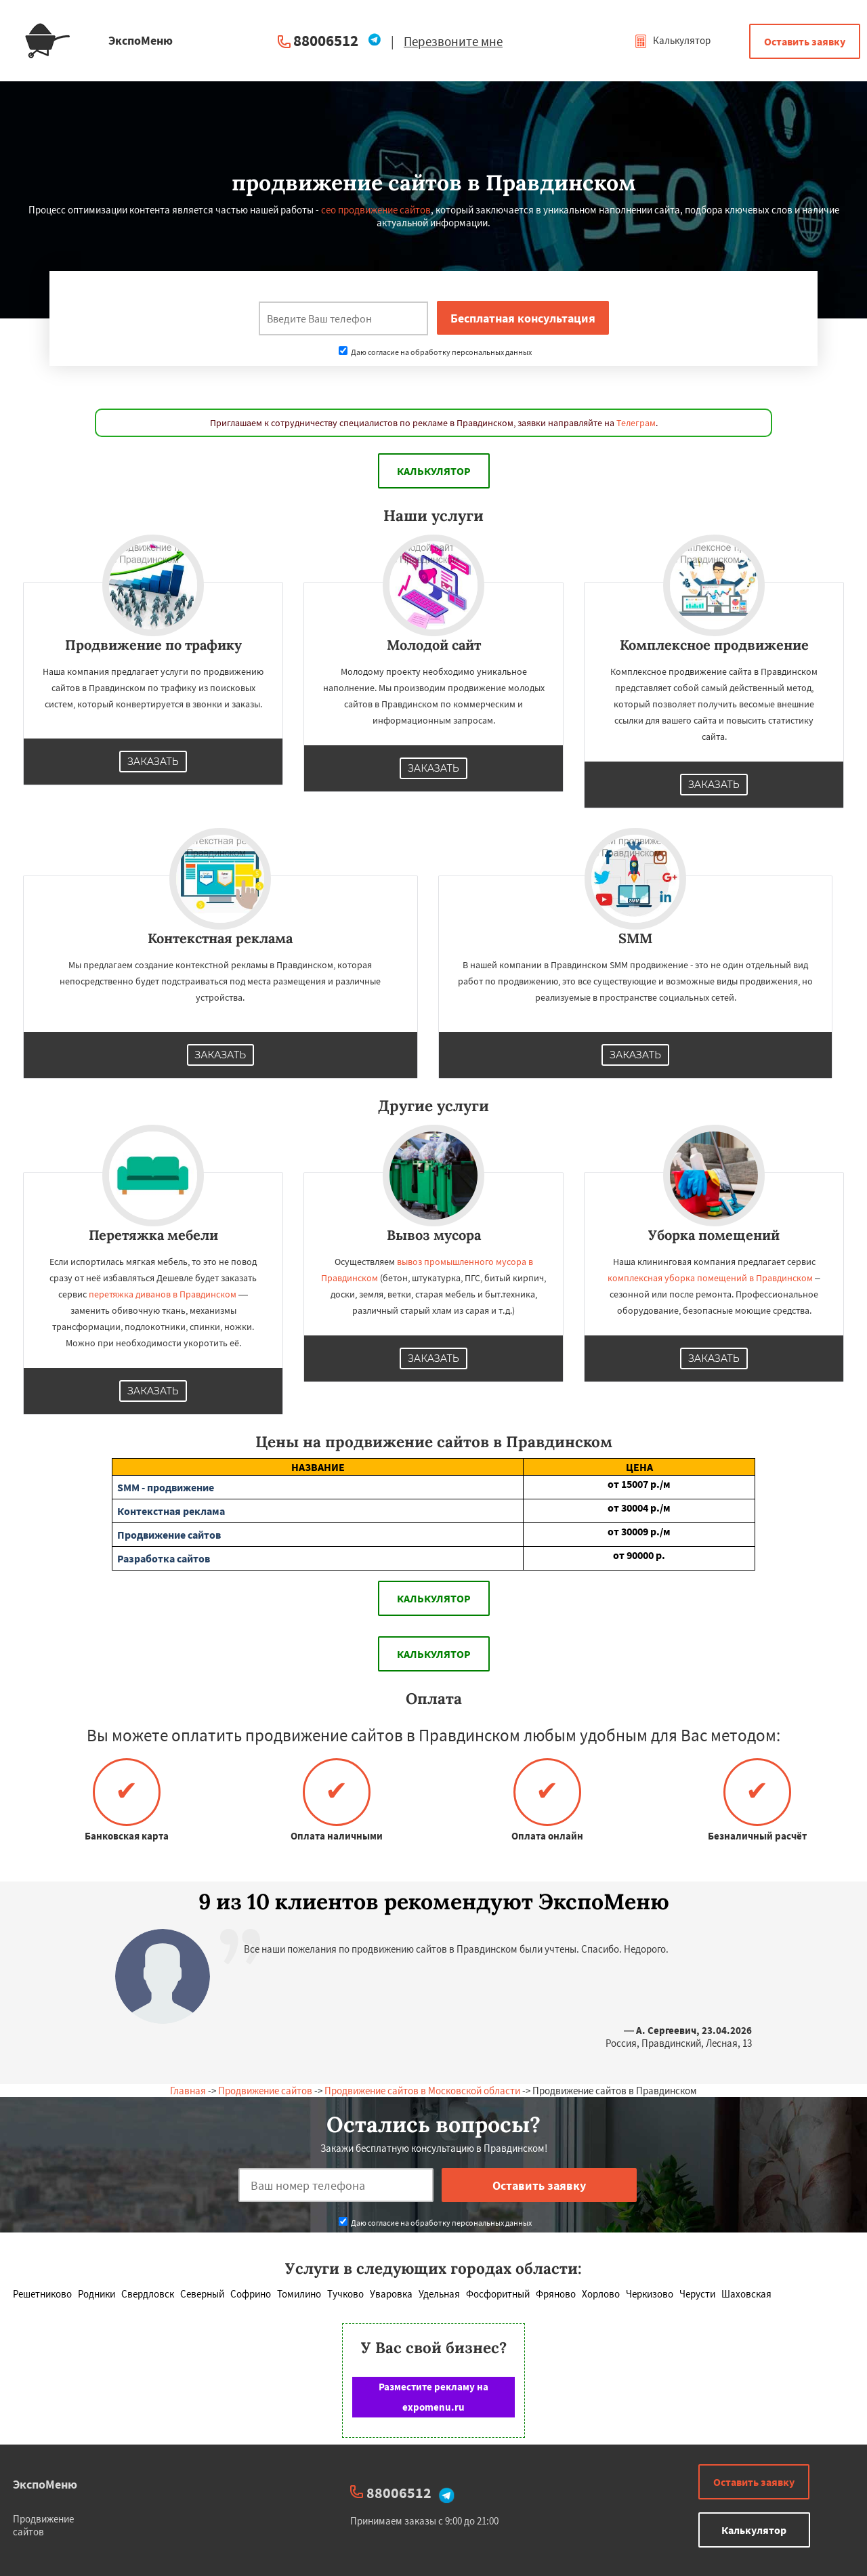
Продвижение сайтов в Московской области (422, 2090)
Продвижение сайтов (265, 2090)
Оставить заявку (804, 41)
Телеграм (636, 423)
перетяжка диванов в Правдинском (162, 1294)
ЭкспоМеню (45, 2484)
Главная (188, 2090)
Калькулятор (672, 40)
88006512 (325, 40)
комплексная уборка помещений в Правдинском (710, 1278)
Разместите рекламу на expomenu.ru (433, 2396)
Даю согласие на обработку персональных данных (435, 352)
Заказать (153, 761)
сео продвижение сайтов (376, 209)
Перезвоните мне (453, 41)
